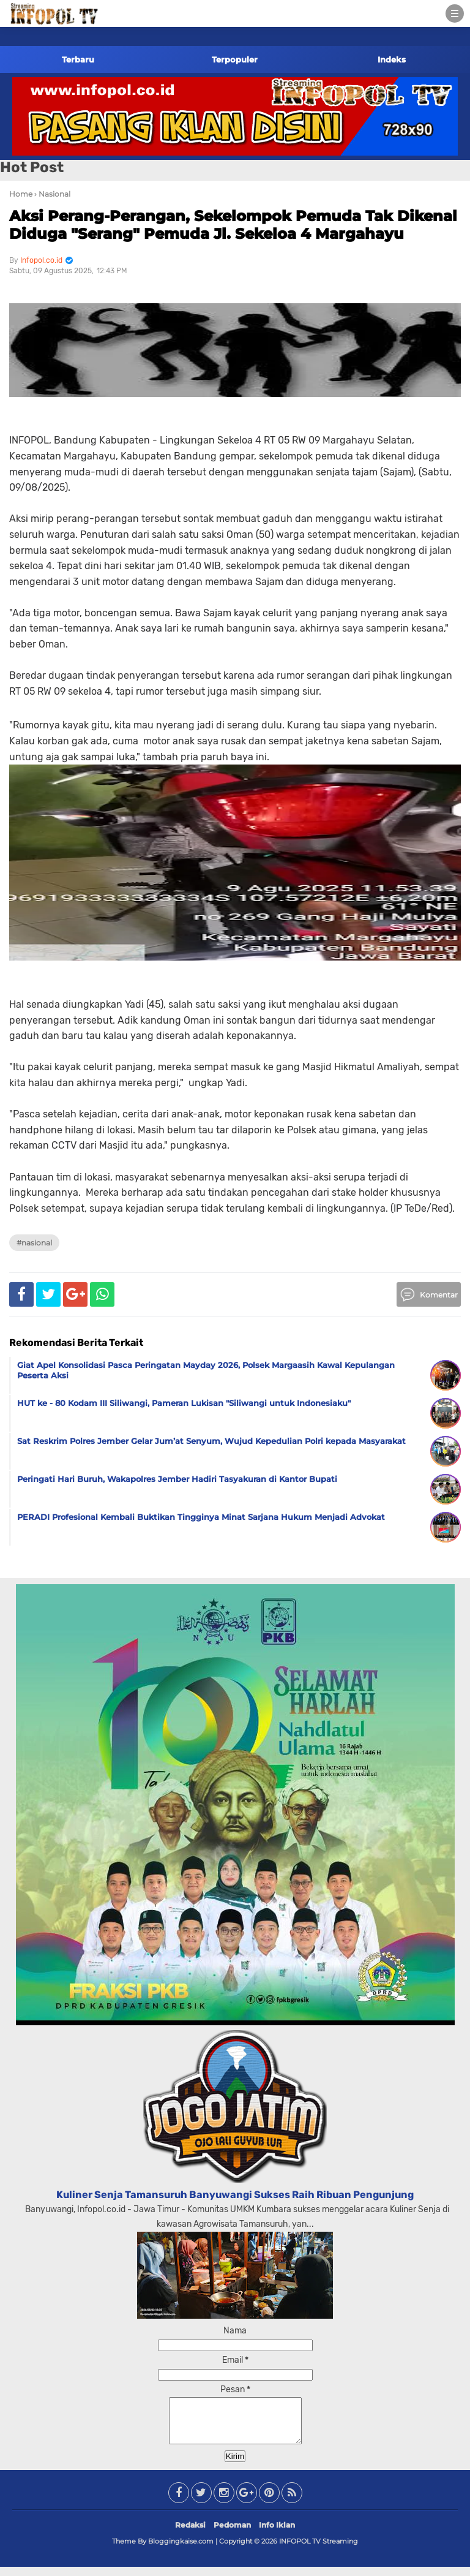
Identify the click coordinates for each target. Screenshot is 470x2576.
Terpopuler (235, 59)
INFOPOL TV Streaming (318, 2550)
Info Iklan (277, 2534)
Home (20, 193)
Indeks (392, 59)
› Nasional (52, 193)
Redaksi (190, 2534)
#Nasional (34, 1242)
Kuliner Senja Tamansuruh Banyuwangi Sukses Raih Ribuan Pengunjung (235, 2194)
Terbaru (78, 59)
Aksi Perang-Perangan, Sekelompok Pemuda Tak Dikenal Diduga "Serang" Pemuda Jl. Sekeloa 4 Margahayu (233, 225)
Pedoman (232, 2534)
